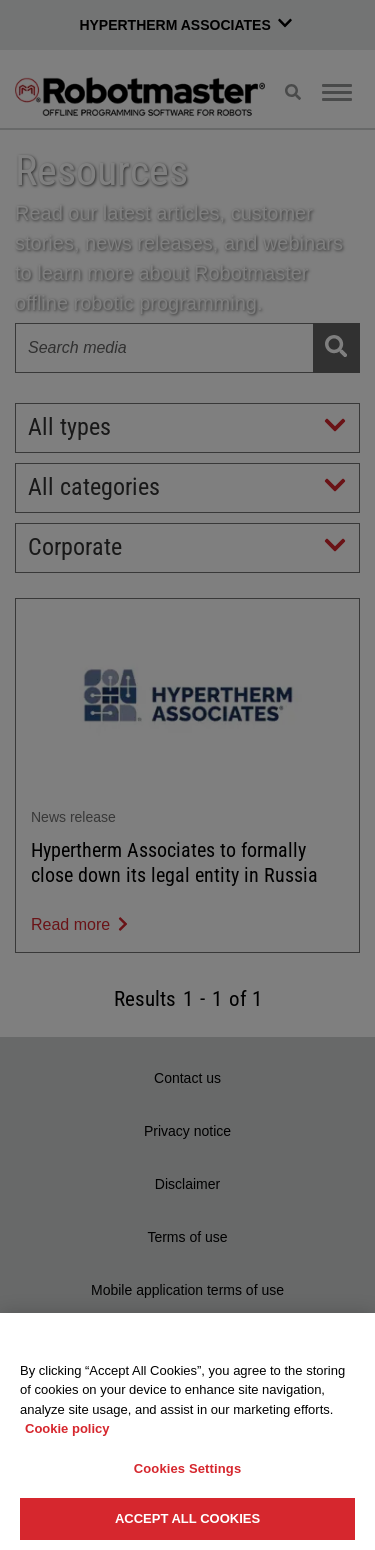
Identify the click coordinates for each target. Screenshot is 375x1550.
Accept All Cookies (187, 1518)
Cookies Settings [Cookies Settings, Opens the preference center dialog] (188, 1468)
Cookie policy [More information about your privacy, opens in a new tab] (67, 1428)
